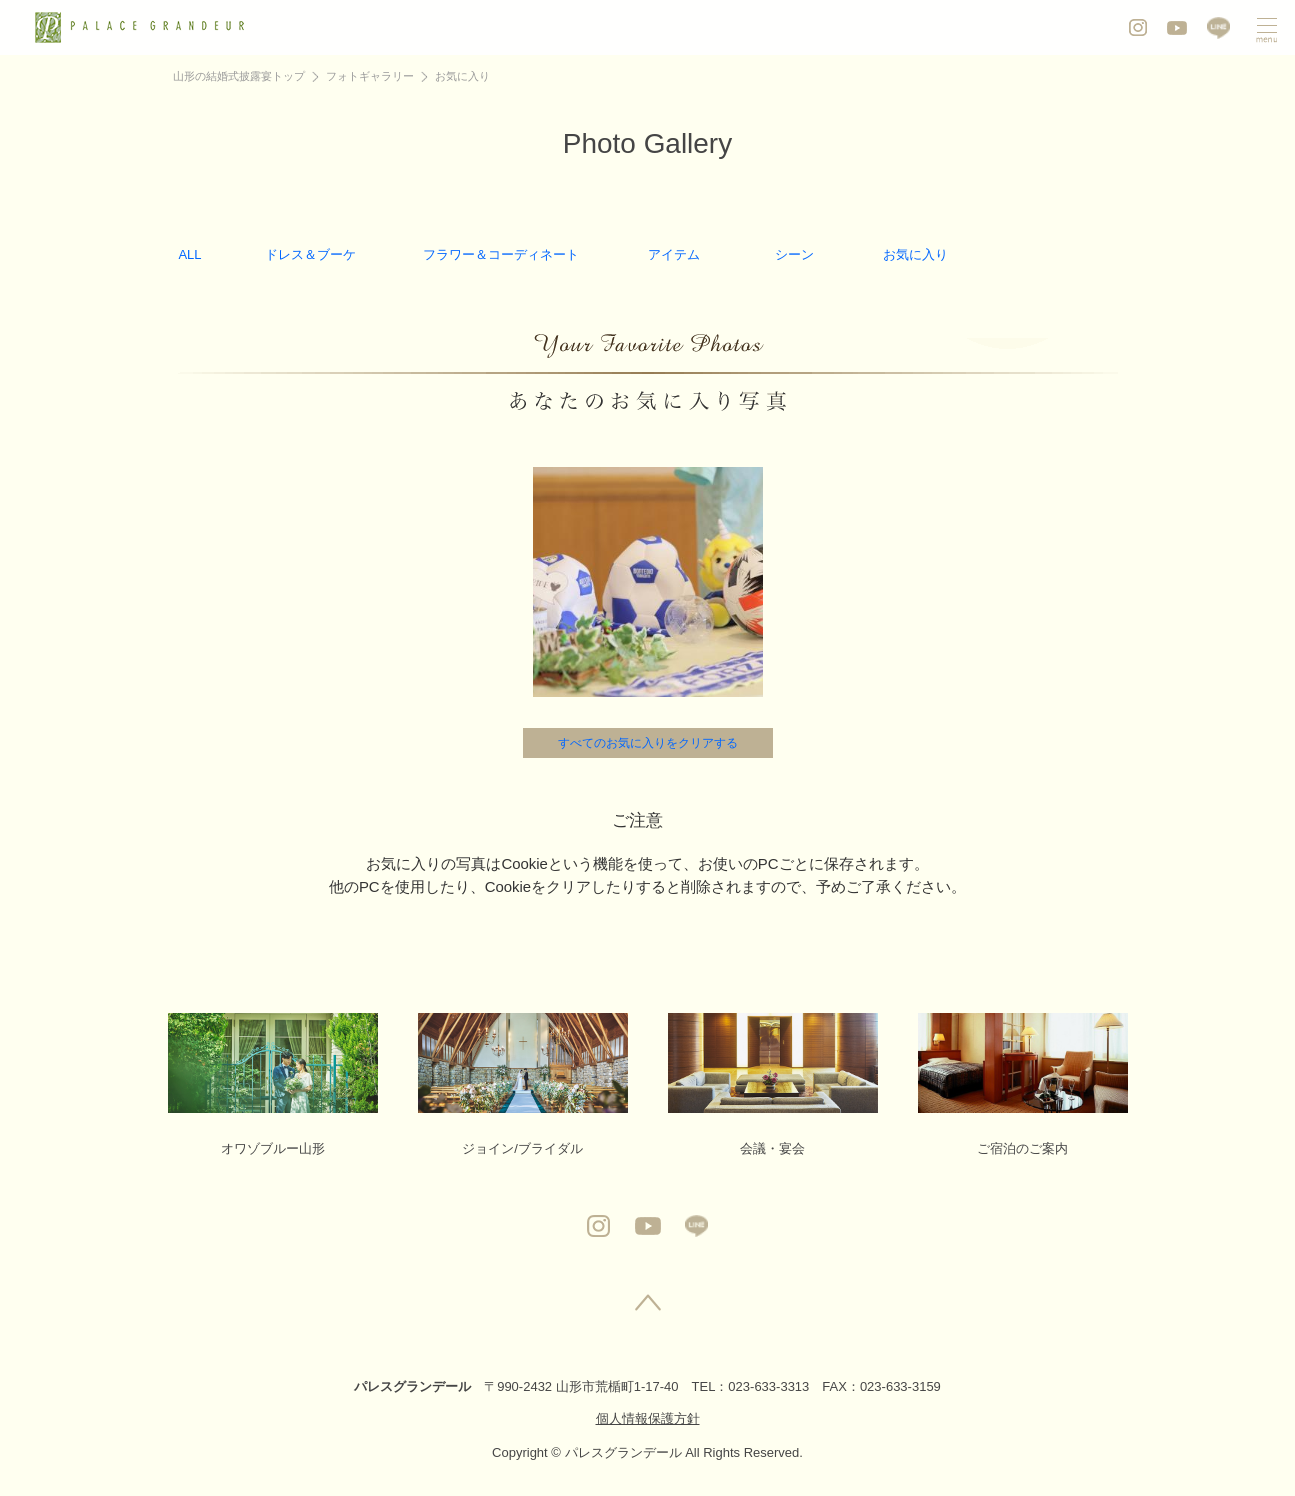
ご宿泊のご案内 (1023, 1084)
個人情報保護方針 (648, 1418)
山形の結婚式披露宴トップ (239, 76)
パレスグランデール (412, 1386)
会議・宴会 (773, 1084)
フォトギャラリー (370, 76)
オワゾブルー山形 (273, 1084)
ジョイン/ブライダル (523, 1084)
